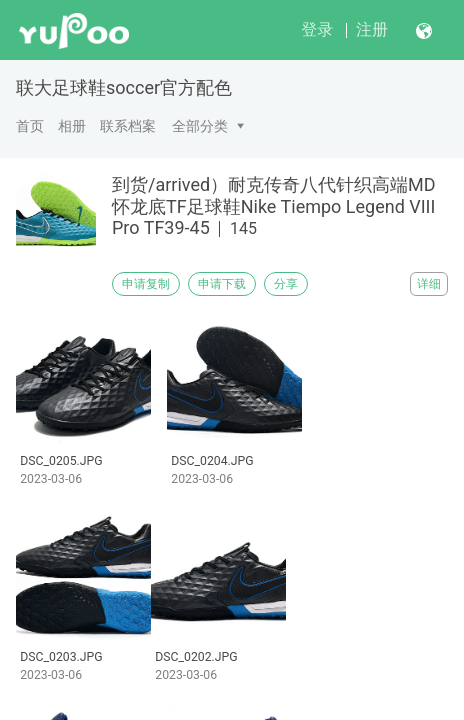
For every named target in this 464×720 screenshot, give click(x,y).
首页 (30, 126)
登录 (317, 29)
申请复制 (146, 284)
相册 (72, 126)
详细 (429, 284)
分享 (286, 284)
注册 (372, 29)
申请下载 (222, 284)
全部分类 (200, 126)
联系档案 (128, 126)
